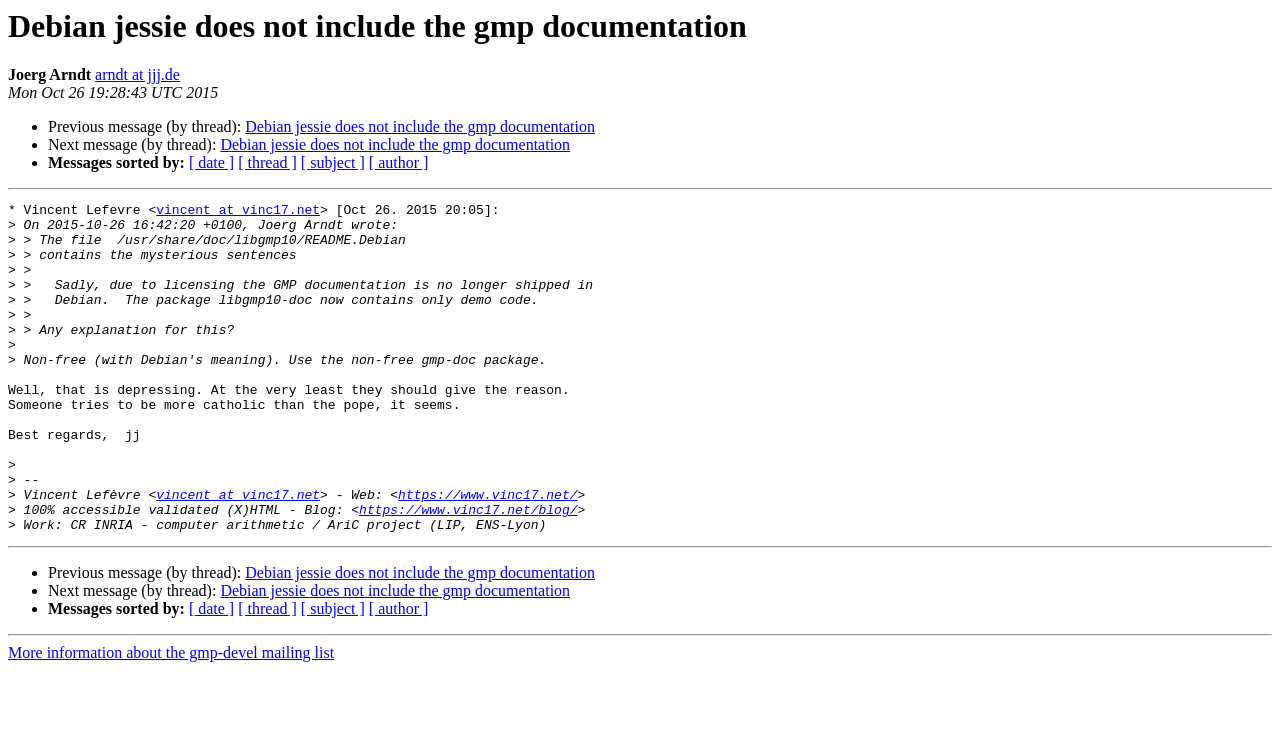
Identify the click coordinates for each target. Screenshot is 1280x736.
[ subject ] (333, 162)
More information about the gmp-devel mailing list (171, 718)
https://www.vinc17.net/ (487, 554)
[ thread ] (267, 162)
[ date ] (211, 162)
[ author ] (399, 162)
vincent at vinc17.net (238, 212)
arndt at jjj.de (137, 74)
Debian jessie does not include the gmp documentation (420, 126)
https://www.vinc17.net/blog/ (468, 572)
